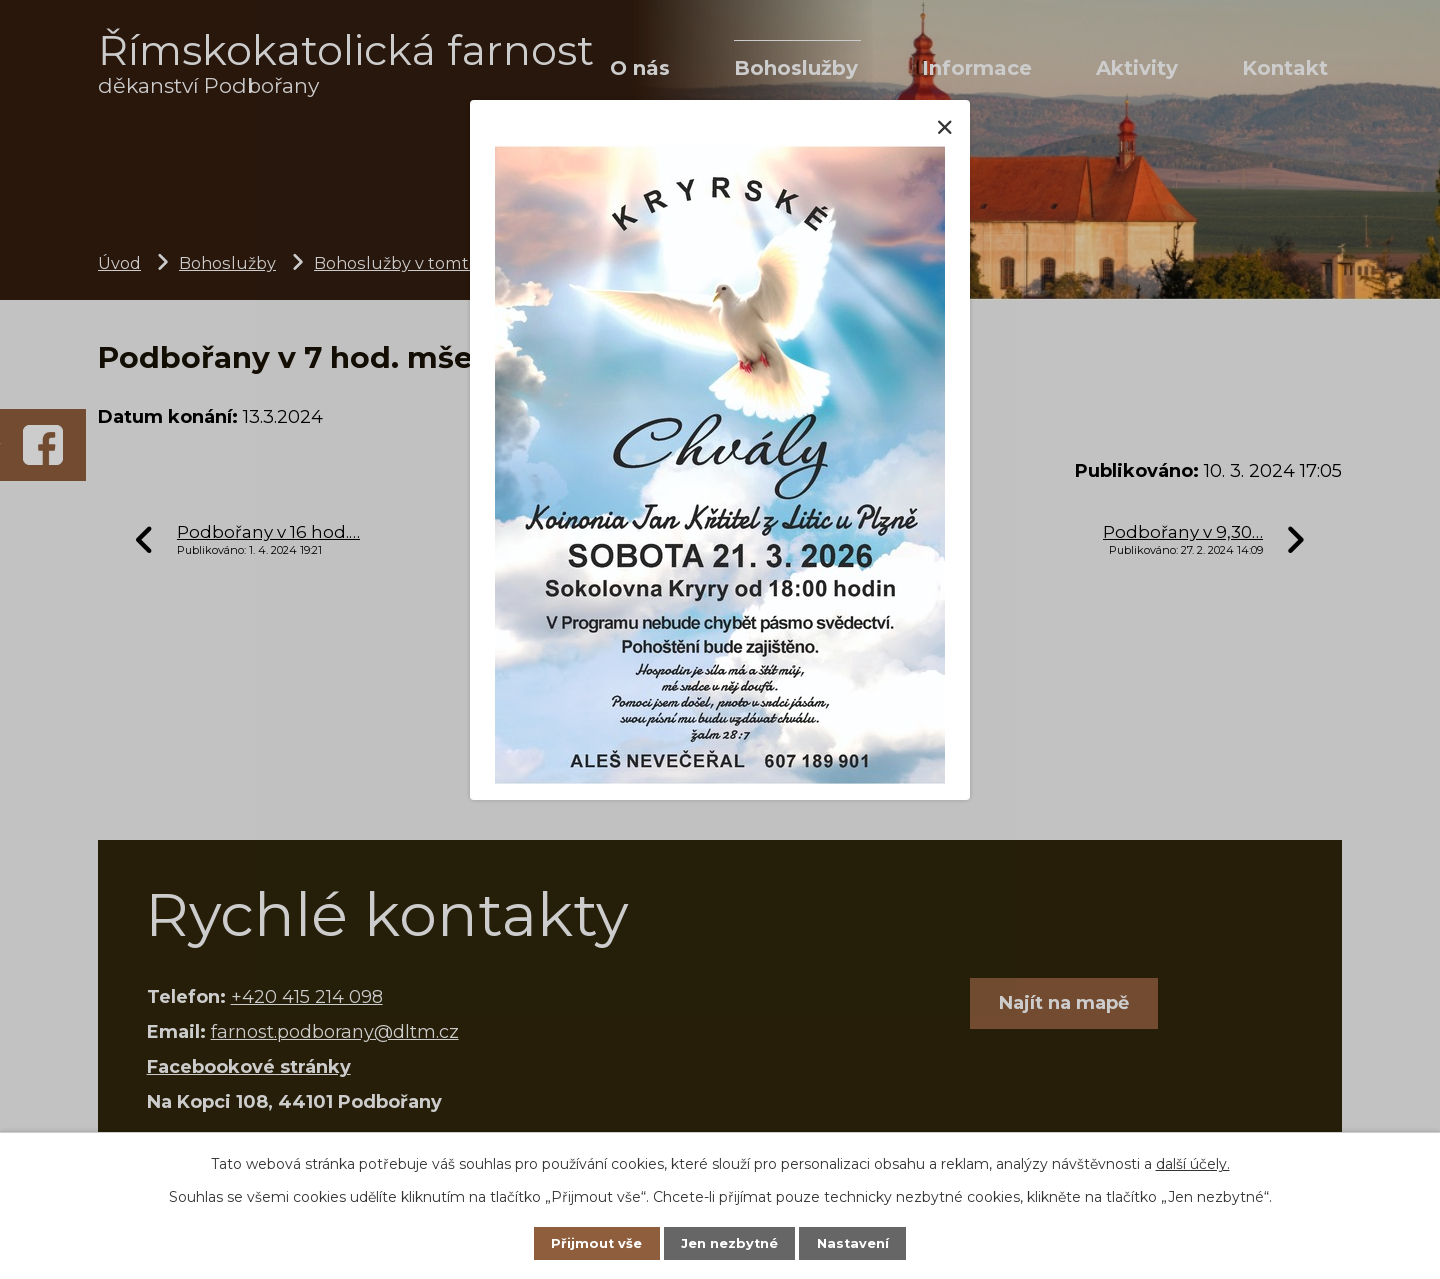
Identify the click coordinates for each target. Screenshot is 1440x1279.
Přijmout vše (588, 1241)
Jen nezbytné (729, 1241)
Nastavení (861, 1241)
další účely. (1193, 1161)
